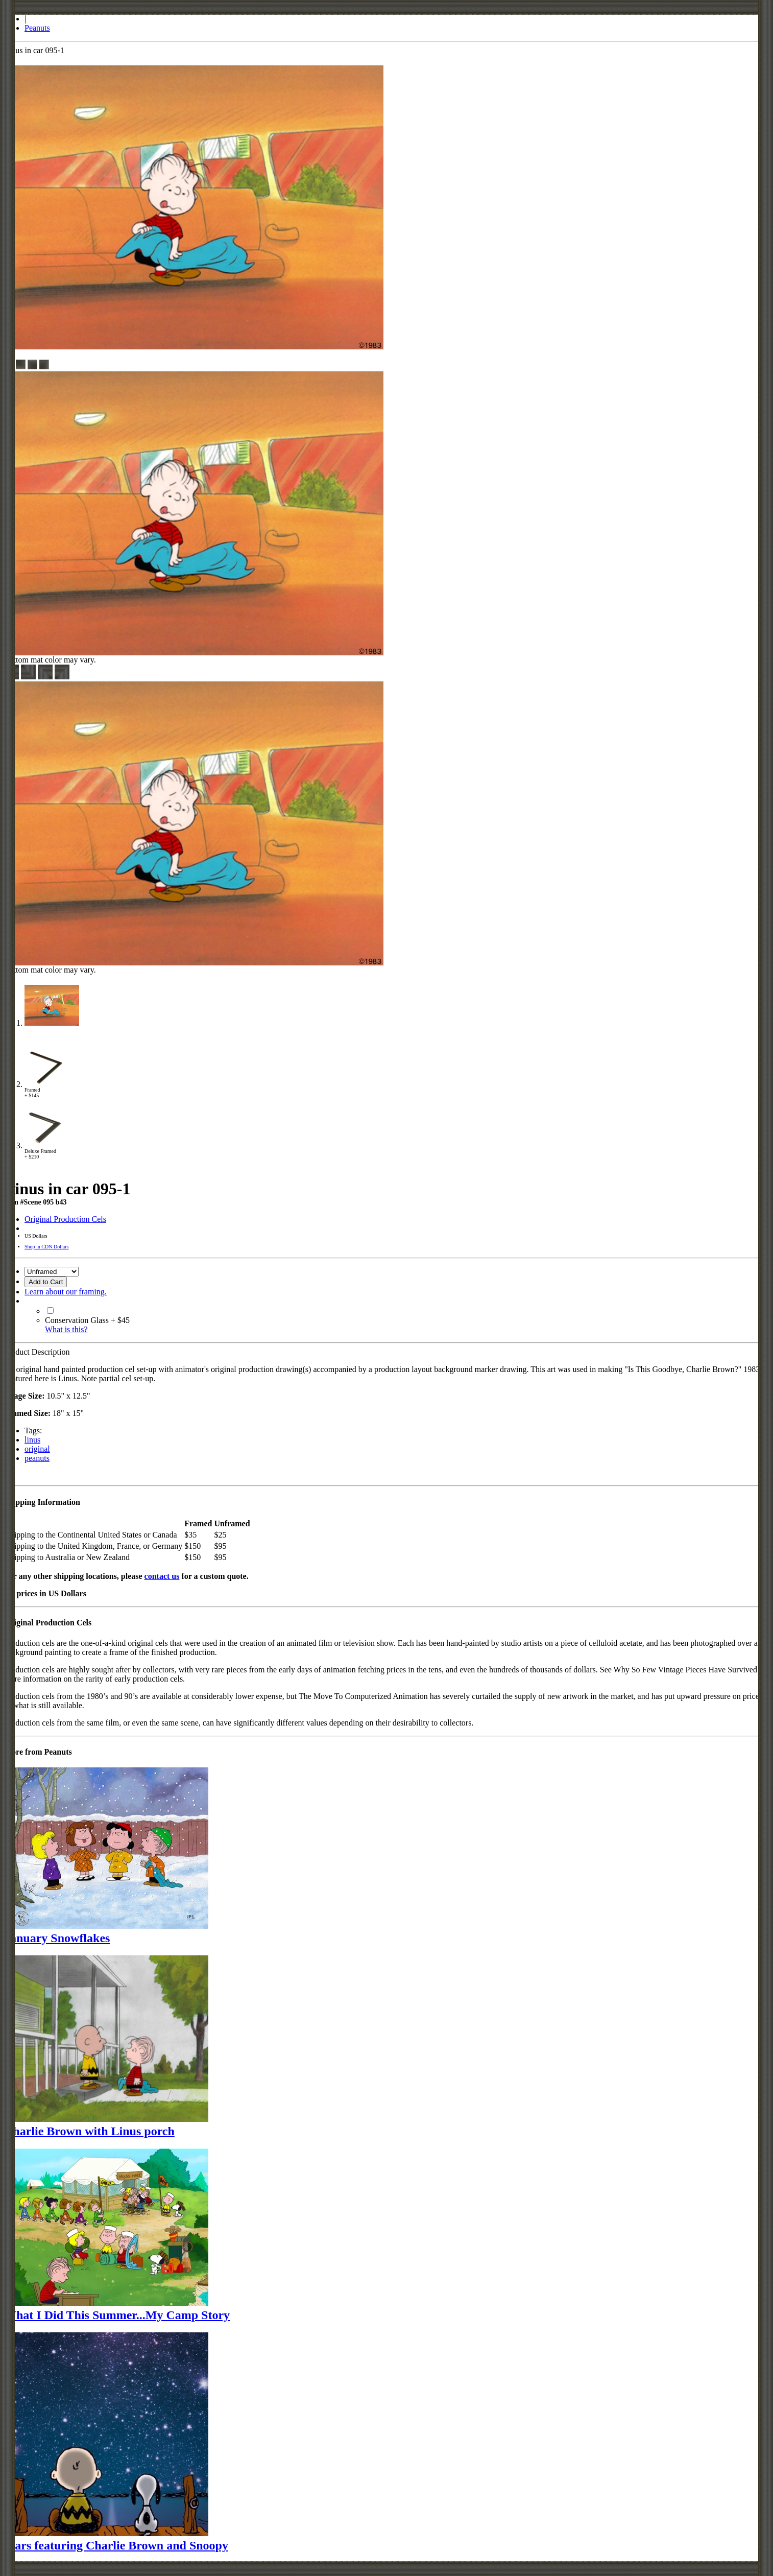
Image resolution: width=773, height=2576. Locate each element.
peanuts (37, 1458)
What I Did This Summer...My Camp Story (117, 2315)
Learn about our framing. (66, 1291)
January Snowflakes (57, 1938)
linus (32, 1439)
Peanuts (37, 27)
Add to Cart (46, 1282)
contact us (162, 1576)
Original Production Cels (65, 1219)
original (37, 1449)
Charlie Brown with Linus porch (89, 2131)
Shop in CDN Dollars (46, 1246)
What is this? (66, 1329)
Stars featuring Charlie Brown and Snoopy (116, 2545)
